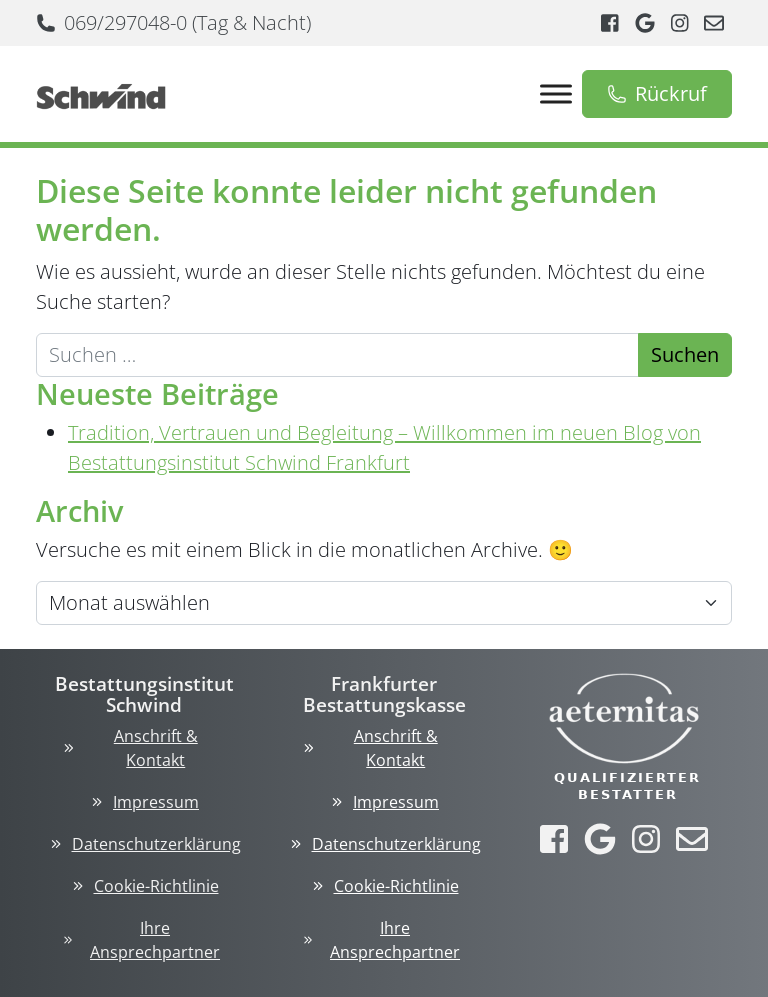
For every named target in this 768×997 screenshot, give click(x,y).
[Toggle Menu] (556, 93)
